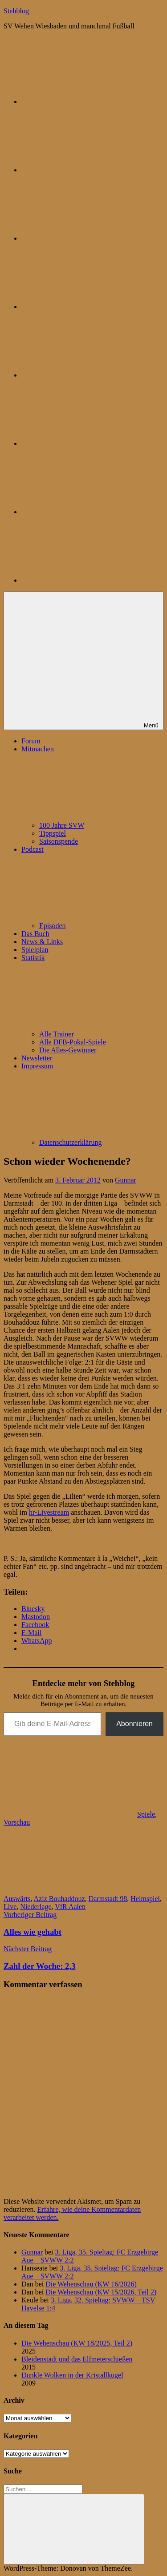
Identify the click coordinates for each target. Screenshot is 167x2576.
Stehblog (16, 11)
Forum (31, 741)
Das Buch (35, 933)
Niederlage (35, 1906)
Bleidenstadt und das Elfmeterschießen (76, 2359)
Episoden (52, 925)
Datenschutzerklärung (70, 1142)
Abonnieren (134, 1723)
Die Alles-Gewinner (67, 1050)
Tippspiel (52, 833)
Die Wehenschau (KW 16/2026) (91, 2284)
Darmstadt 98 (108, 1898)
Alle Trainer (56, 1034)
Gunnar (125, 1180)
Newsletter (36, 1058)
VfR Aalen (70, 1906)
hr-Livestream (49, 1512)
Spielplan (34, 949)
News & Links (42, 941)
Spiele (146, 1814)
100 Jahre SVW (61, 825)
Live (10, 1906)
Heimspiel (145, 1898)
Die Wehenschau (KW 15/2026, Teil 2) (100, 2292)
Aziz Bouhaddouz (59, 1898)
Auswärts (17, 1898)
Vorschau (17, 1822)
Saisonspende (58, 841)
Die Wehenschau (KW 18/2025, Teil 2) (76, 2343)
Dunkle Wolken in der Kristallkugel (72, 2375)
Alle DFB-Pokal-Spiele (72, 1042)
